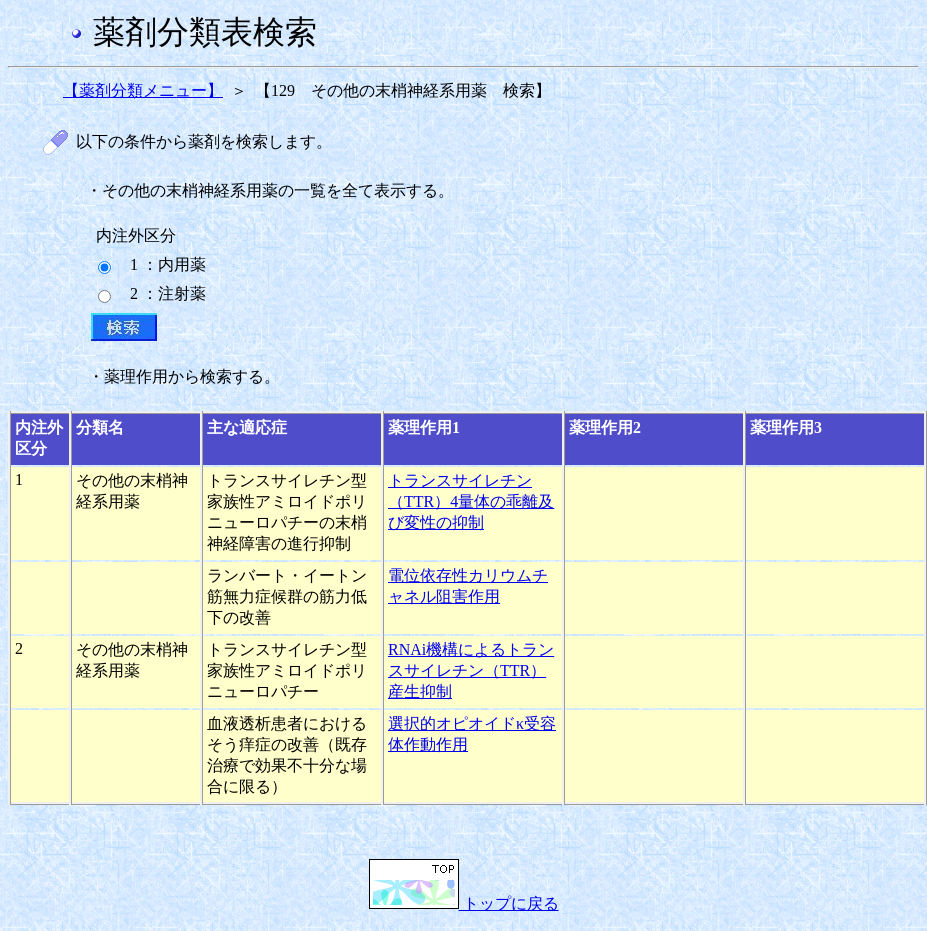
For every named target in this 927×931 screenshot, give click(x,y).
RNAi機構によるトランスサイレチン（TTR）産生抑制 (471, 670)
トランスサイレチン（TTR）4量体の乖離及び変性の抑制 (471, 501)
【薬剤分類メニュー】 (143, 90)
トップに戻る (464, 903)
